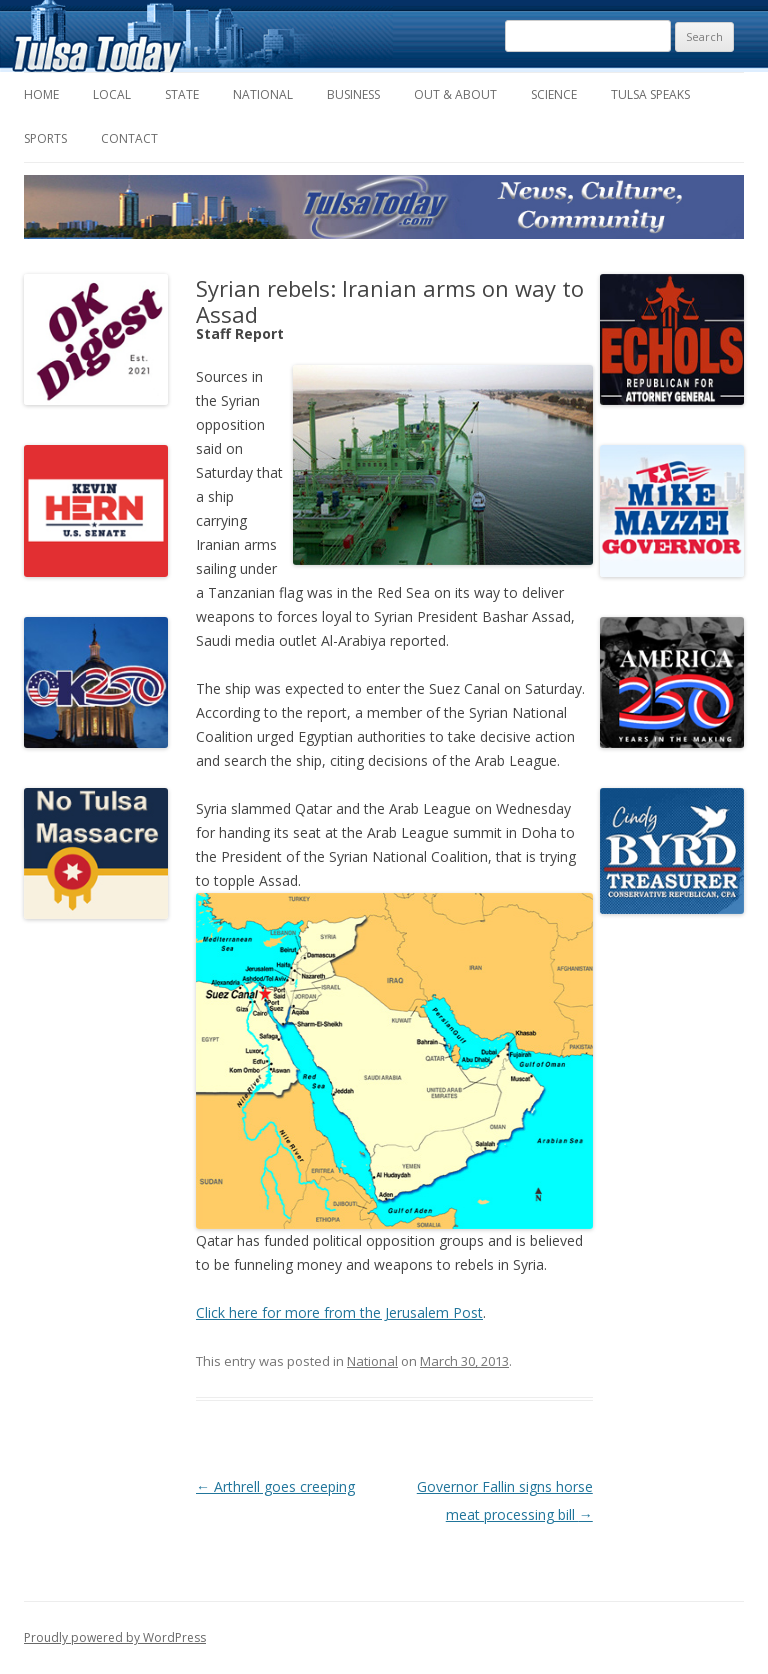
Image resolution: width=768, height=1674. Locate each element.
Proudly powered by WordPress (115, 1637)
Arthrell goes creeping (275, 1486)
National (263, 94)
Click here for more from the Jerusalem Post (339, 1312)
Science (554, 94)
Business (353, 94)
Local (112, 94)
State (182, 94)
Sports (45, 138)
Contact (129, 138)
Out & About (455, 94)
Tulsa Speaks (650, 94)
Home (41, 94)
